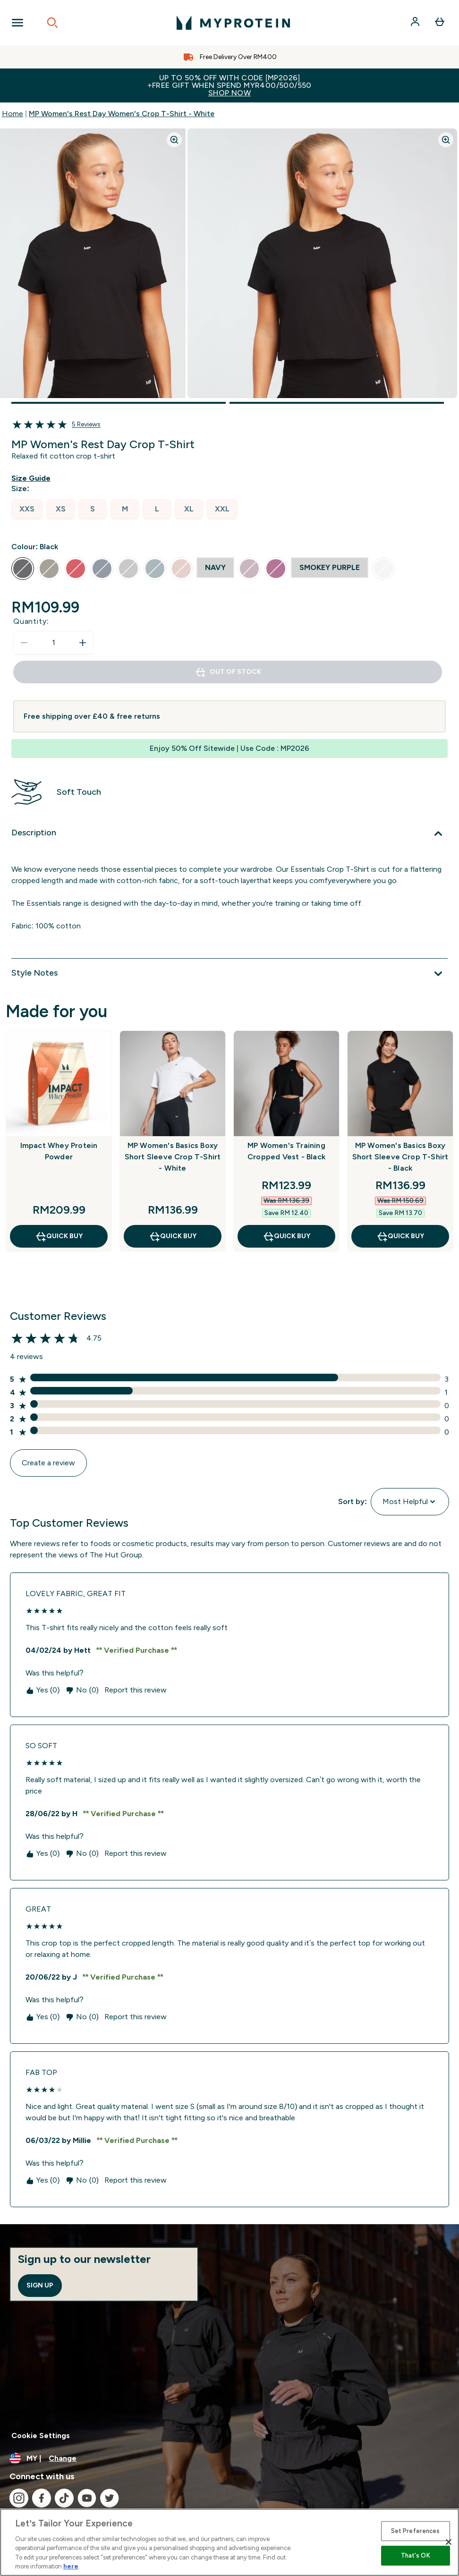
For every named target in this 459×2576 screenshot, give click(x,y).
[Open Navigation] (17, 22)
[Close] (448, 2542)
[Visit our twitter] (109, 2498)
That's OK (415, 2555)
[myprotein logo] (233, 22)
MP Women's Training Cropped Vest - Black (286, 1151)
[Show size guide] (32, 478)
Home (12, 113)
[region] (229, 2542)
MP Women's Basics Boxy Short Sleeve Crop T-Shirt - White (173, 1157)
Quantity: (31, 621)
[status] (53, 642)
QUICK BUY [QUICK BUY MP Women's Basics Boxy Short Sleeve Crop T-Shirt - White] (172, 1236)
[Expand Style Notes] (229, 974)
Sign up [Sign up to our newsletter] (39, 2285)
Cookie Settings (40, 2435)
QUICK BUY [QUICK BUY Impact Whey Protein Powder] (59, 1236)
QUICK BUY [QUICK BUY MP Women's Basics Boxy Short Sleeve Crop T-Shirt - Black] (400, 1236)
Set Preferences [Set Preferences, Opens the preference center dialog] (415, 2530)
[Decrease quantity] (24, 642)
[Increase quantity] (82, 642)
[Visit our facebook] (41, 2498)
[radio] (26, 509)
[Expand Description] (229, 833)
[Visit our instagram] (18, 2498)
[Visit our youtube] (86, 2498)
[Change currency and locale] (229, 2458)
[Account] (416, 22)
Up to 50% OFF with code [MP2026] (229, 85)
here (70, 2566)
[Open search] (52, 22)
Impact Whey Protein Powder (59, 1151)
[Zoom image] (174, 139)
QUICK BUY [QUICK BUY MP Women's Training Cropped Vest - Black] (286, 1236)
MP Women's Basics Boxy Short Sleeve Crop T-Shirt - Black (400, 1157)
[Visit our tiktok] (64, 2498)
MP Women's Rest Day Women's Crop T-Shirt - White (121, 113)
